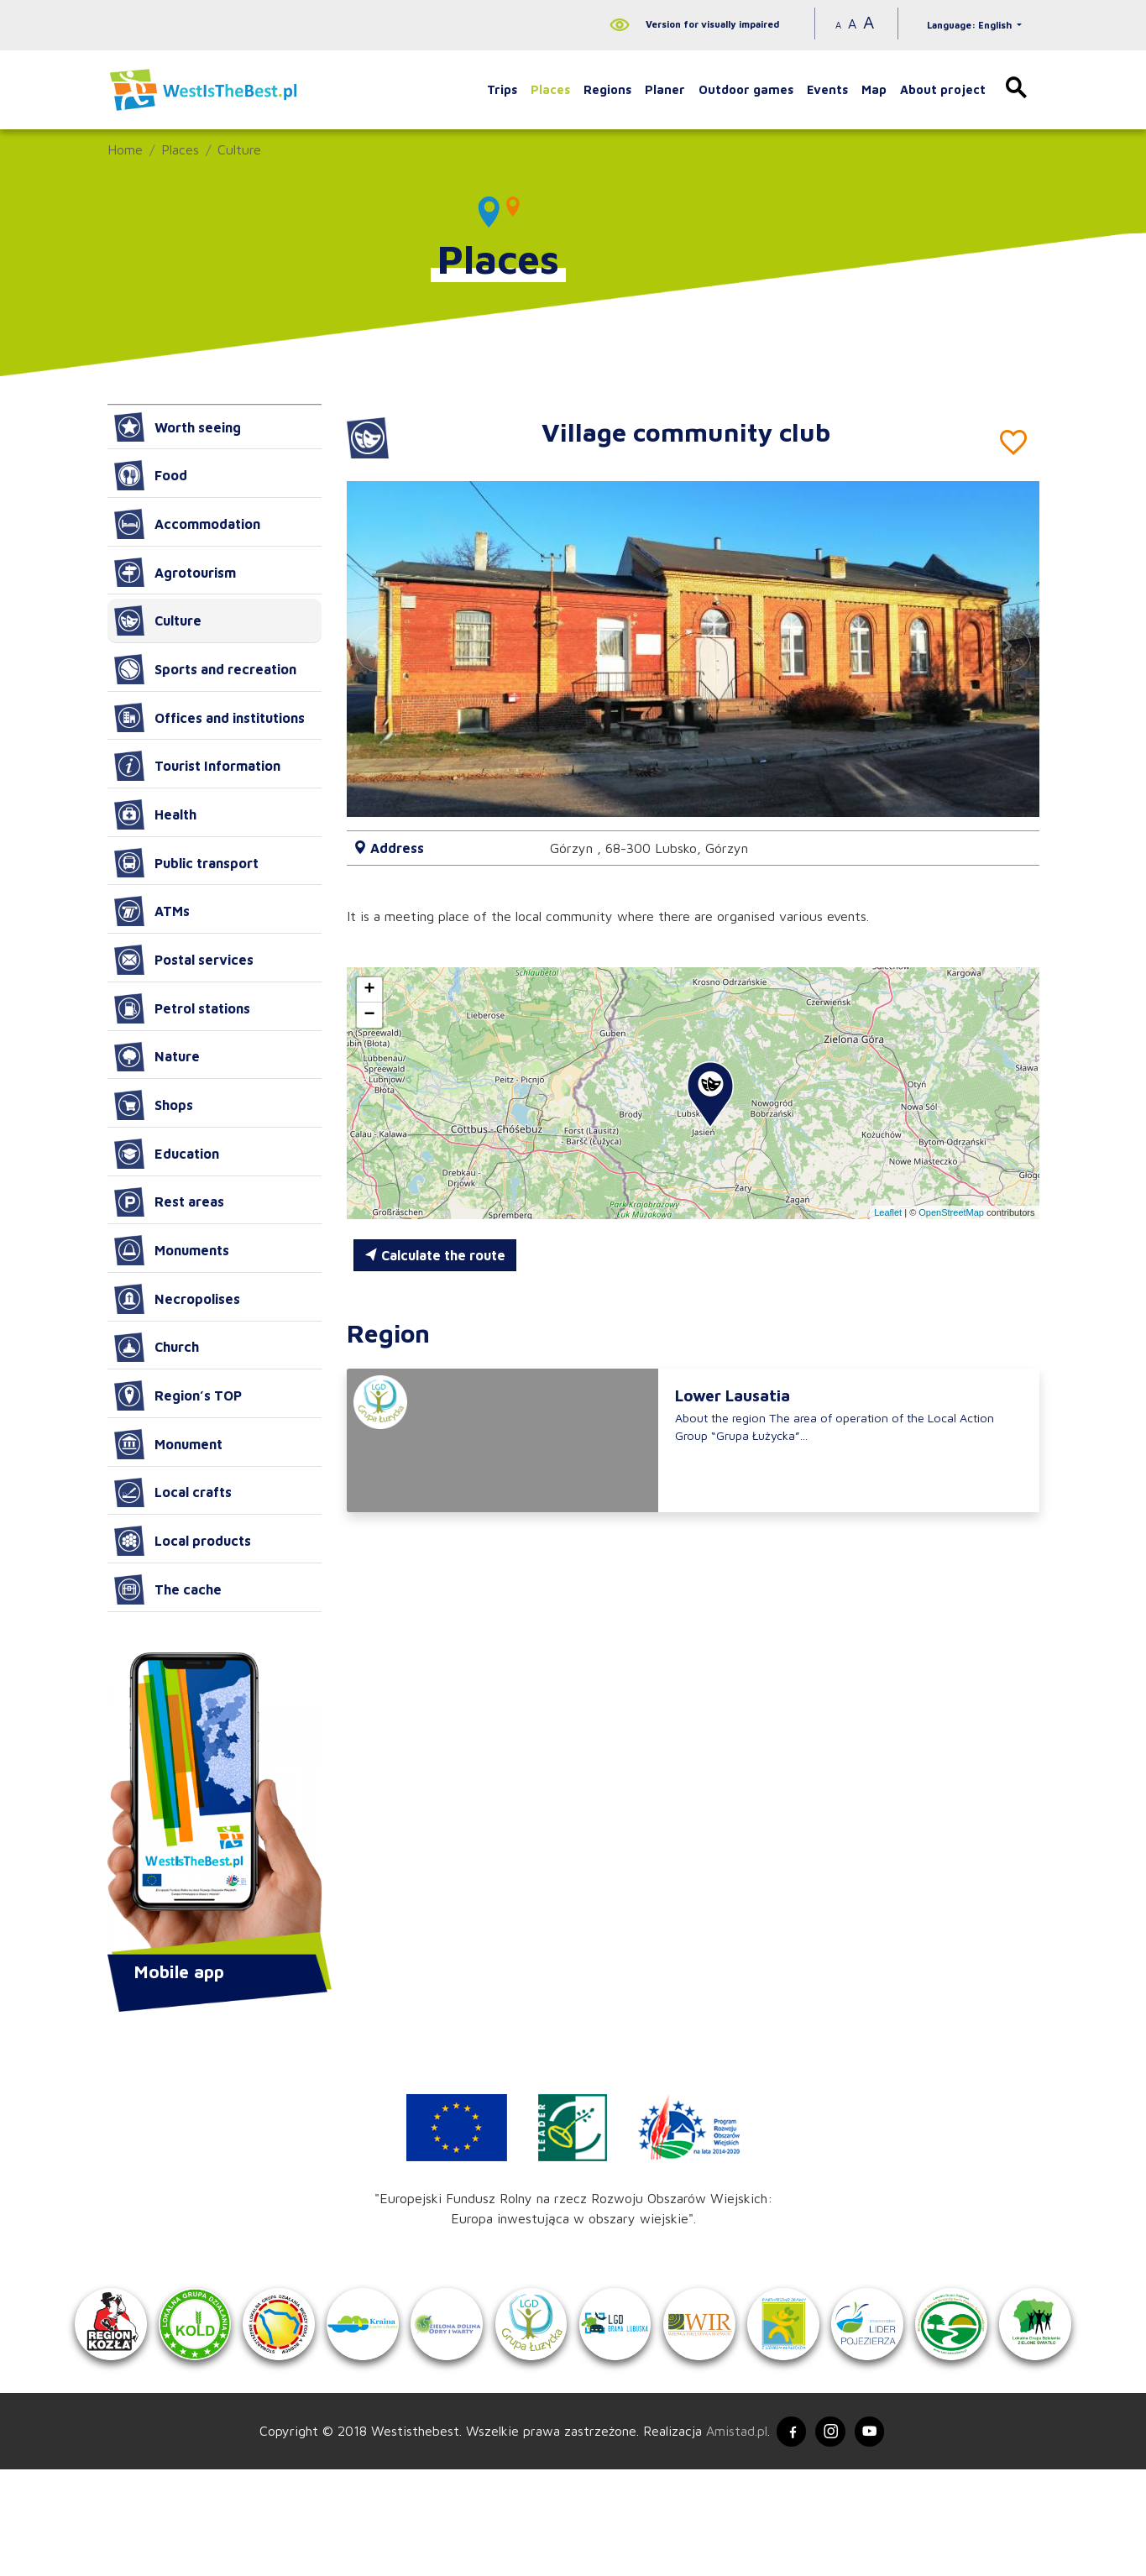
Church (156, 1348)
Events (827, 89)
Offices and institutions (209, 718)
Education (166, 1154)
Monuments (171, 1250)
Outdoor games (746, 89)
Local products (182, 1541)
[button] (1006, 649)
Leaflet (888, 1212)
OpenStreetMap (951, 1212)
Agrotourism (175, 573)
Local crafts (173, 1493)
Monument (168, 1444)
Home (125, 149)
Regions (607, 89)
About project (943, 89)
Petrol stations (182, 1008)
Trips (502, 89)
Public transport (186, 863)
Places (550, 89)
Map (874, 89)
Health (155, 814)
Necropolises (177, 1299)
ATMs (152, 911)
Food (150, 475)
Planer (665, 89)
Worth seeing (177, 427)
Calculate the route (434, 1255)
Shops (153, 1105)
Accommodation (187, 524)
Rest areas (169, 1202)
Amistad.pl (730, 2536)
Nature (157, 1057)
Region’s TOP (178, 1395)
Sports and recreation (205, 669)
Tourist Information (197, 766)
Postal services (184, 960)
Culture (239, 149)
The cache (168, 1589)
